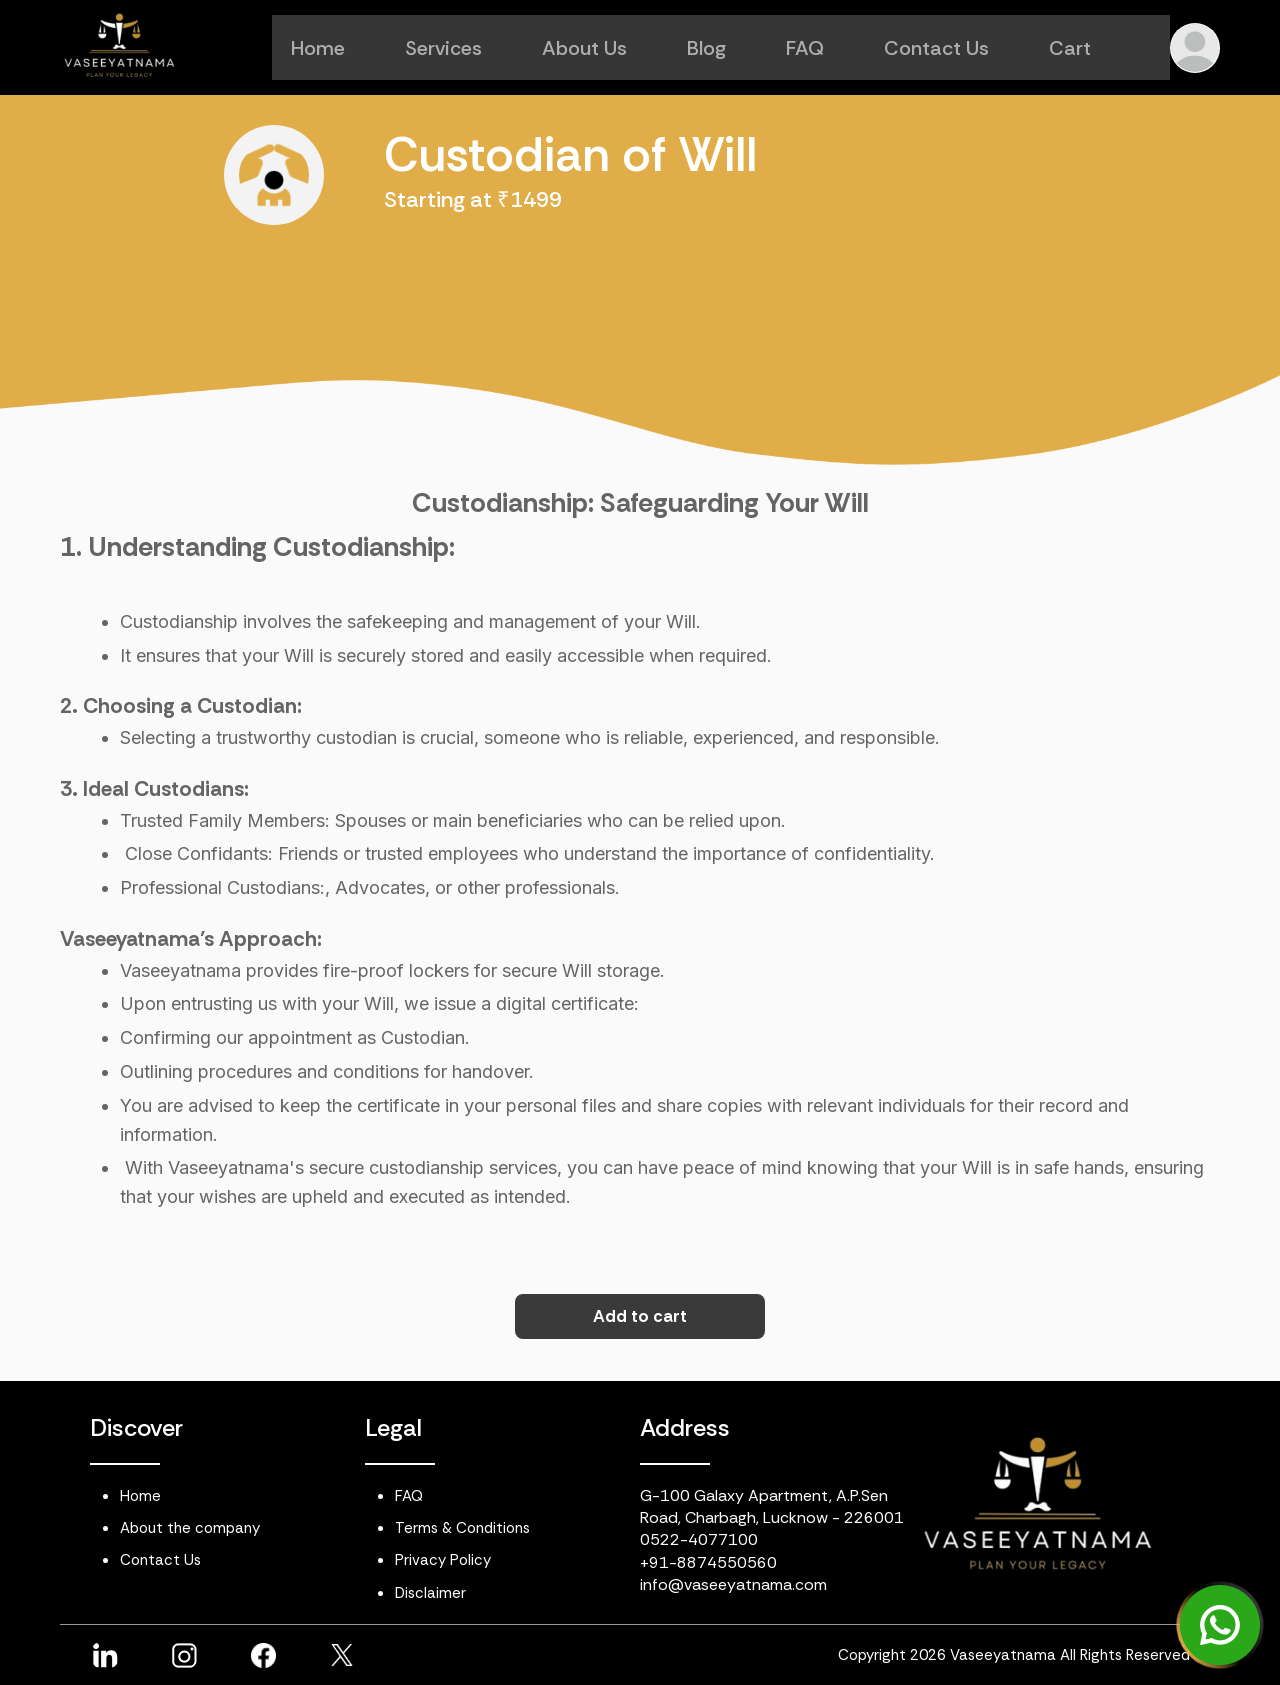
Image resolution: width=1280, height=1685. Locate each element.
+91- (658, 1562)
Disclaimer (430, 1593)
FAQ (824, 48)
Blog (725, 48)
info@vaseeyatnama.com (733, 1584)
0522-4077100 (699, 1539)
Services (462, 48)
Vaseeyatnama (1003, 1655)
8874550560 (727, 1562)
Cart (1089, 48)
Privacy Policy (443, 1560)
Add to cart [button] (640, 1316)
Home (337, 48)
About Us (603, 48)
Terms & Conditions (462, 1528)
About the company (190, 1528)
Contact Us (955, 48)
